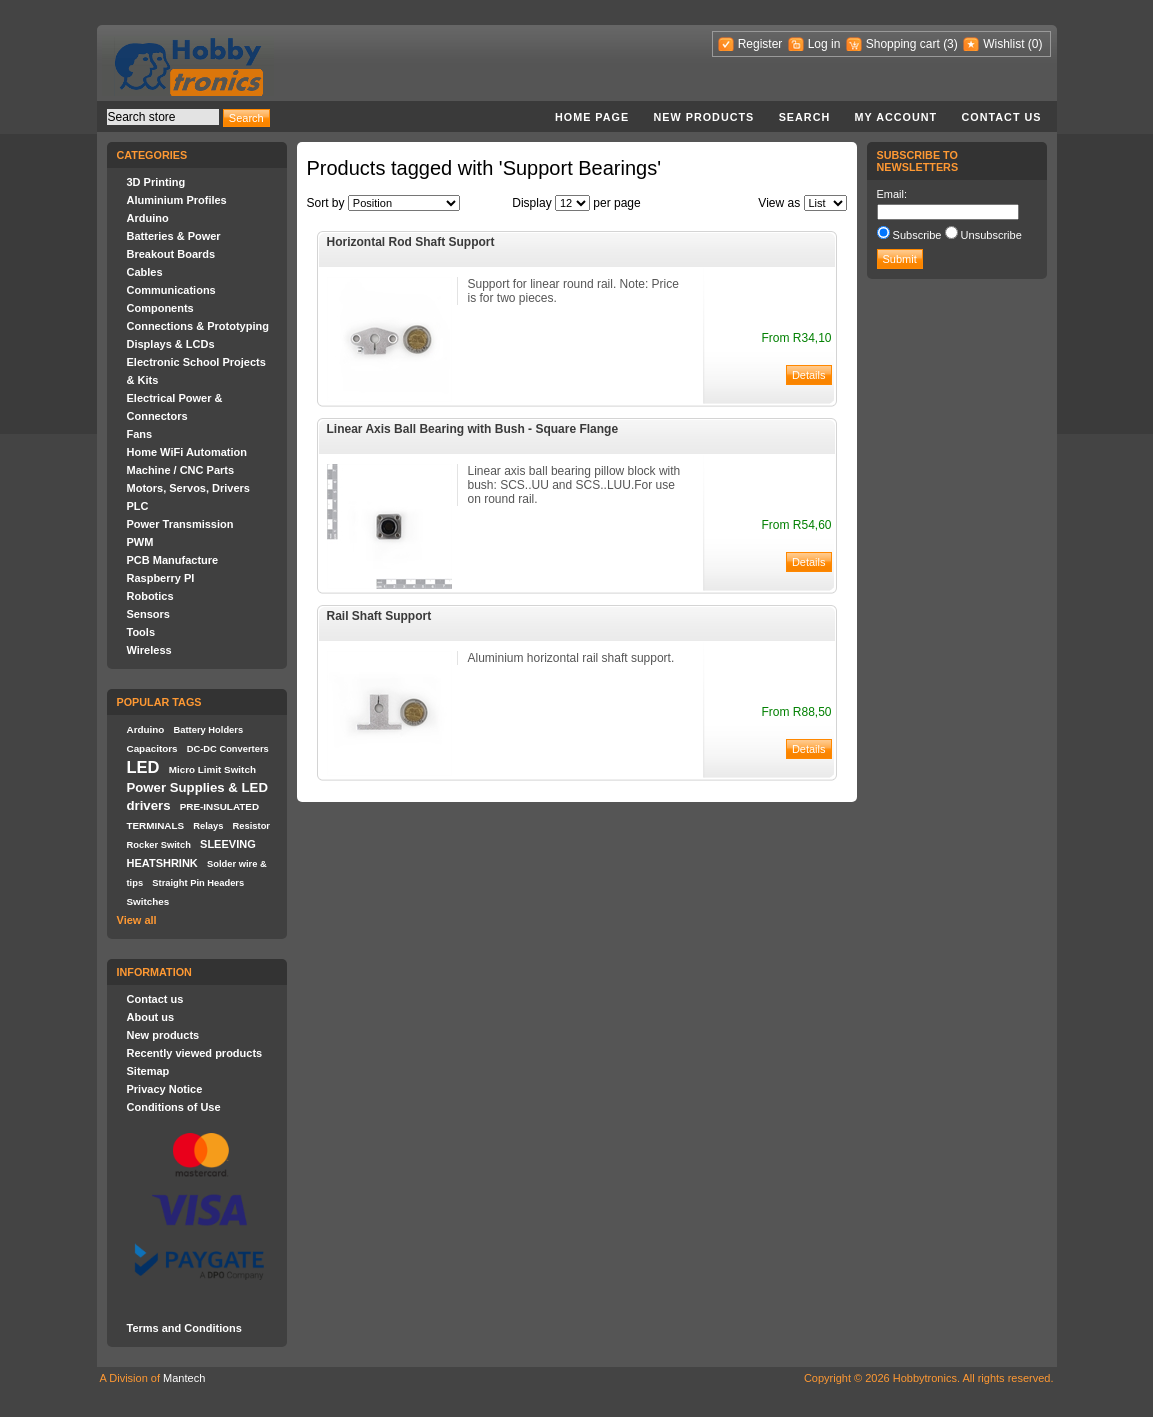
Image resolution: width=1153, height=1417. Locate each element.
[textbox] (163, 117)
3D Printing (156, 182)
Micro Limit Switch (212, 769)
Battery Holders (209, 730)
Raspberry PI (161, 578)
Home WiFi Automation (187, 452)
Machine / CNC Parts (181, 470)
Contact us (1002, 117)
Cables (145, 272)
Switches (148, 901)
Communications (171, 290)
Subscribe (917, 235)
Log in (824, 44)
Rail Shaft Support (379, 616)
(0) (1035, 44)
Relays (208, 826)
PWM (140, 542)
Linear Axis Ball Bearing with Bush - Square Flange (473, 429)
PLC (138, 506)
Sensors (148, 614)
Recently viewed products (195, 1053)
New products (704, 117)
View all (137, 920)
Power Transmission (180, 524)
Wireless (149, 650)
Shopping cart (903, 44)
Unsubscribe (991, 235)
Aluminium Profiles (177, 200)
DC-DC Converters (228, 749)
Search (805, 117)
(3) (950, 44)
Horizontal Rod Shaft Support (411, 242)
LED (143, 767)
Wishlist (1003, 44)
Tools (141, 632)
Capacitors (152, 748)
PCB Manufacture (173, 560)
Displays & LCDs (171, 344)
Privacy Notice (165, 1089)
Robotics (150, 596)
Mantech (184, 1378)
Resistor (251, 826)
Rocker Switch (159, 845)
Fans (140, 434)
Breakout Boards (171, 254)
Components (160, 308)
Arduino (148, 218)
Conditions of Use (174, 1107)
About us (151, 1017)
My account (896, 117)
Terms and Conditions (184, 1328)
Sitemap (148, 1071)
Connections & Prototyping (198, 326)
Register (760, 44)
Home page (592, 117)
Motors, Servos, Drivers (189, 488)
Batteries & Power (174, 236)
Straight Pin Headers (198, 883)
